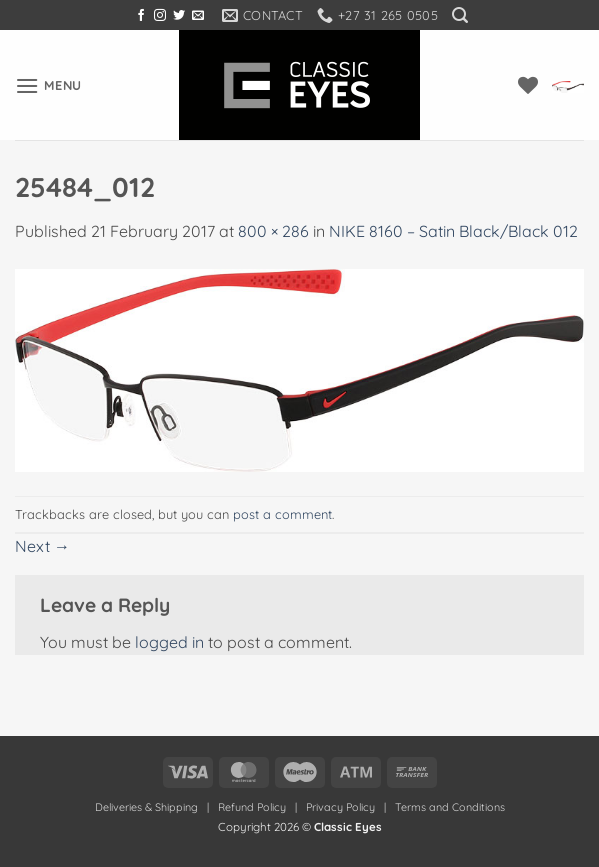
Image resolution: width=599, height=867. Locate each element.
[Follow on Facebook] (141, 16)
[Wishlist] (528, 85)
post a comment (282, 514)
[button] (460, 15)
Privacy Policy (340, 807)
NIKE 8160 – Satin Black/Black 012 (453, 231)
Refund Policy (252, 807)
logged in (169, 642)
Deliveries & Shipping (148, 807)
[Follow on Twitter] (179, 16)
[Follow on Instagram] (160, 16)
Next (42, 546)
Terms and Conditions (450, 807)
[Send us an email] (198, 16)
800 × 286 (273, 231)
